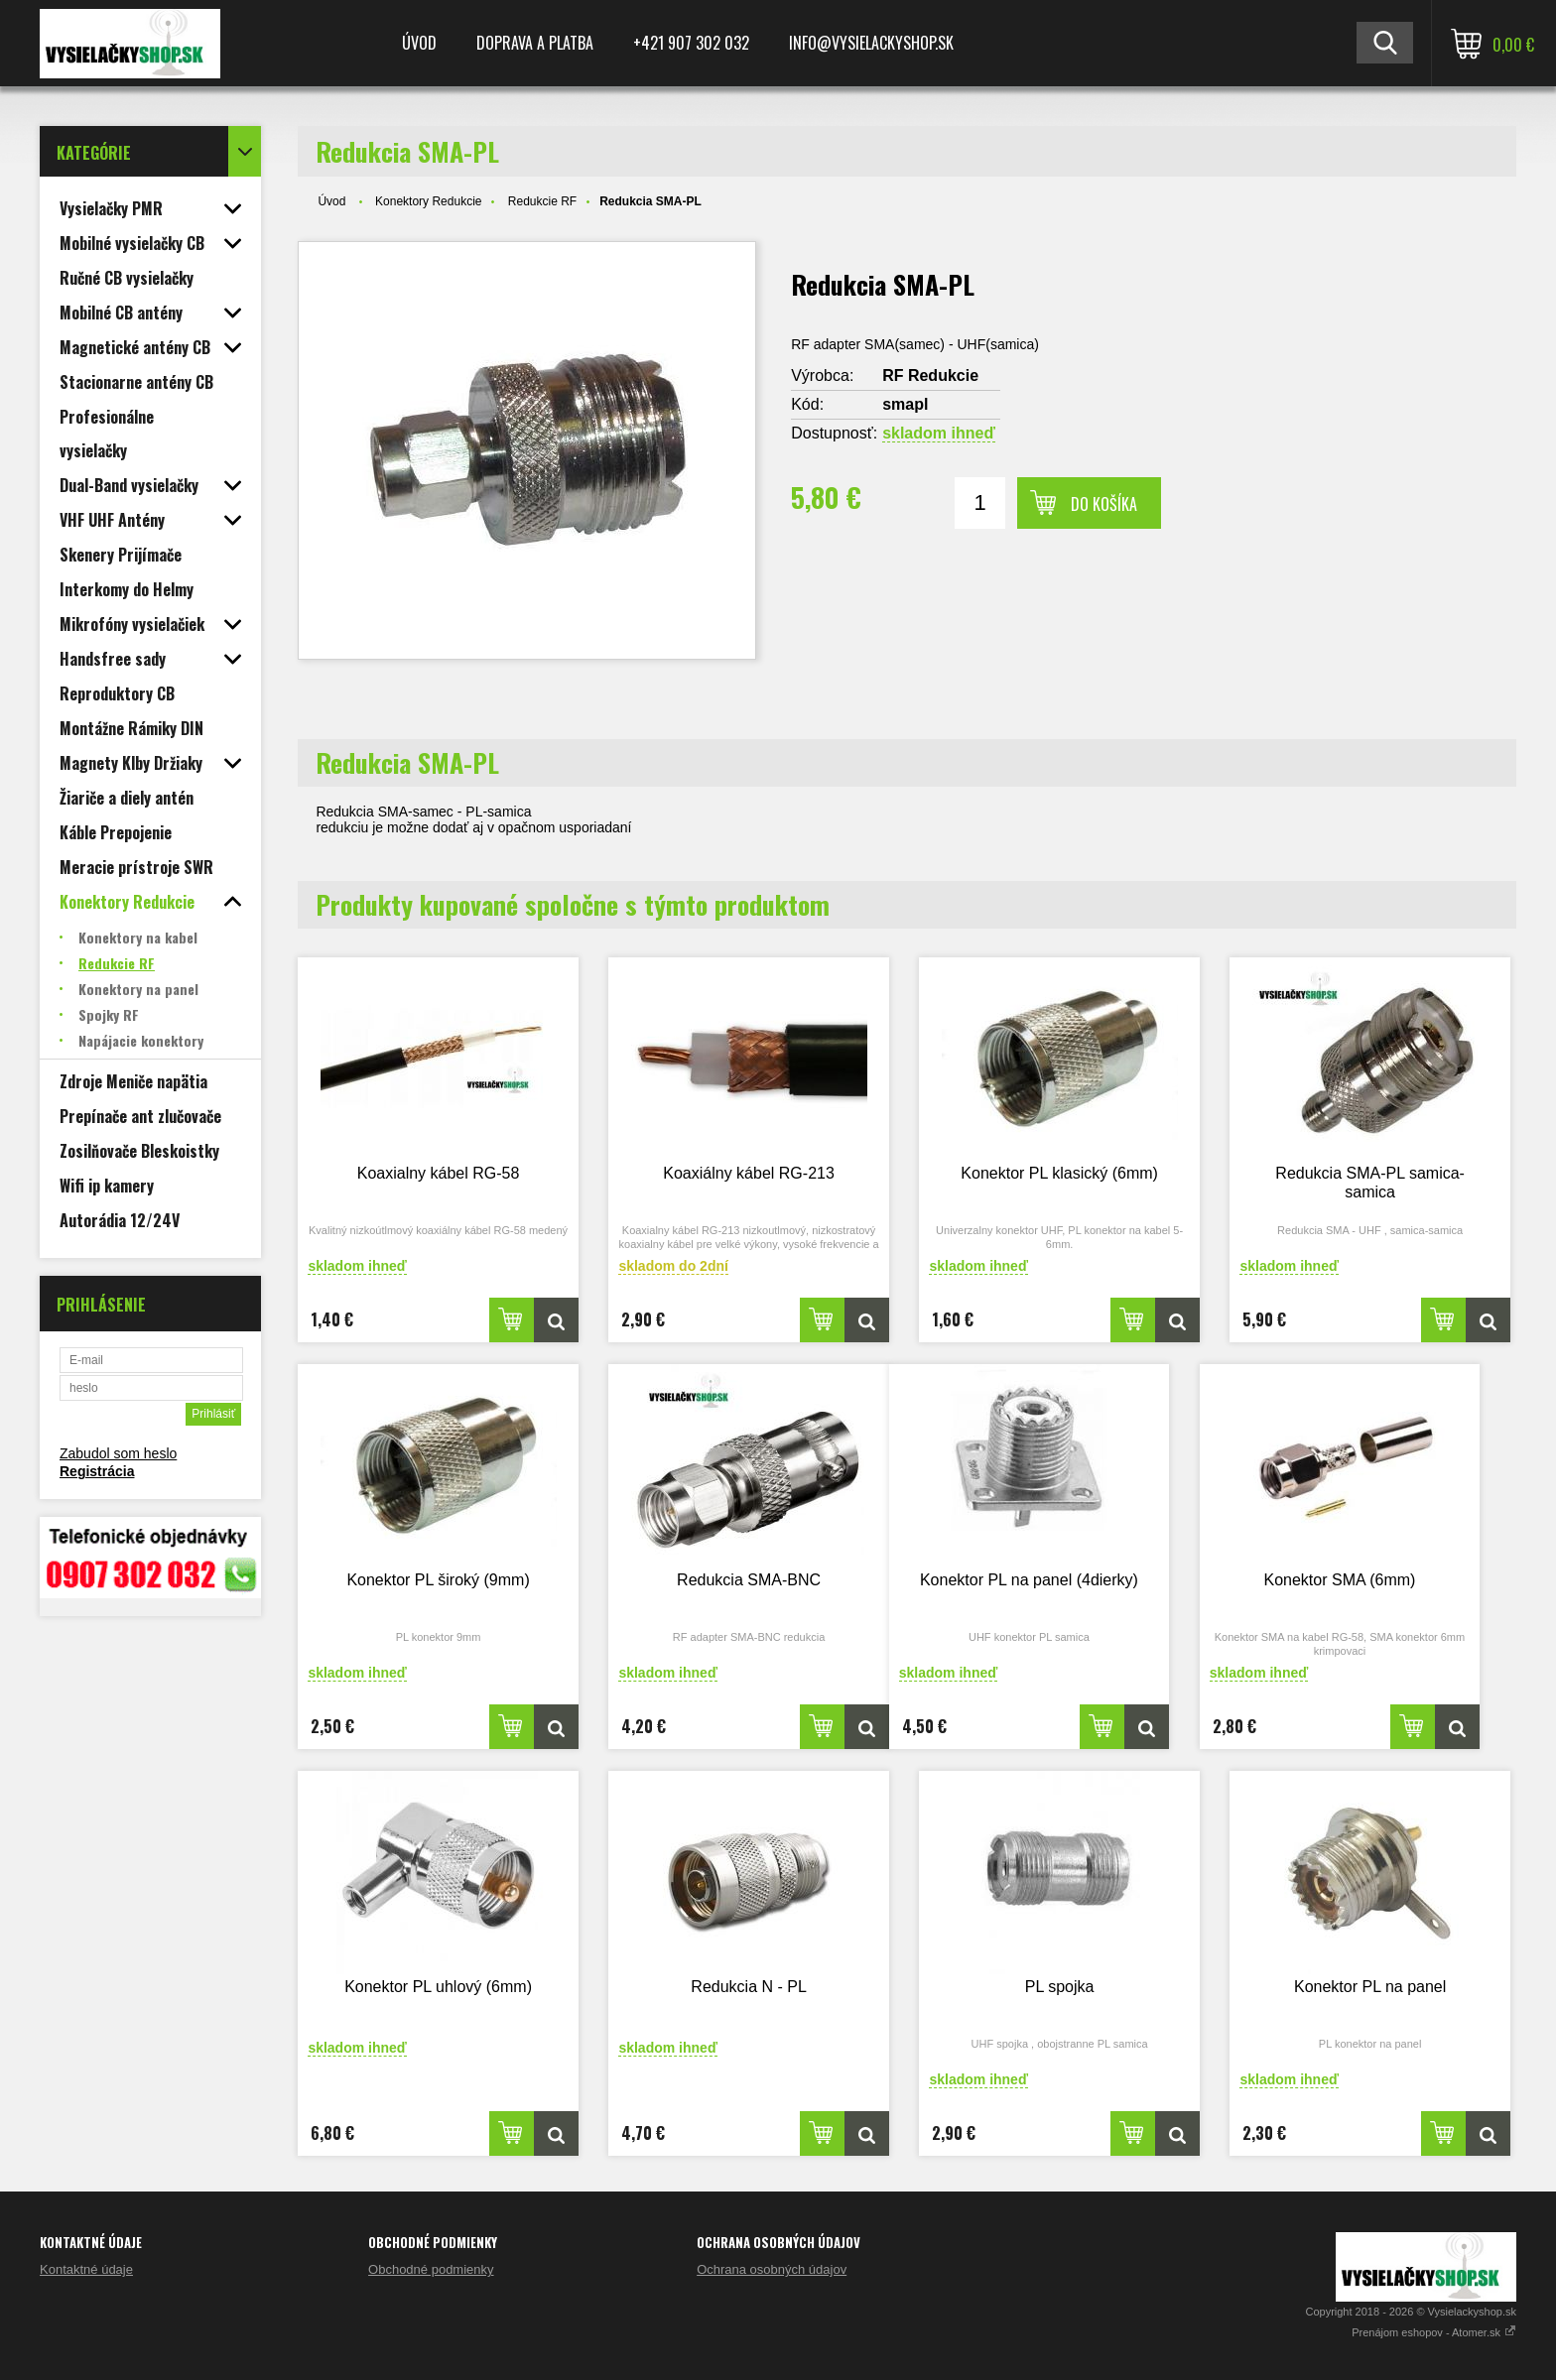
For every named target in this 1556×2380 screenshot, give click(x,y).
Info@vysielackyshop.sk (871, 43)
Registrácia (97, 1471)
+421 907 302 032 (691, 43)
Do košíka (1104, 504)
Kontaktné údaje (86, 2269)
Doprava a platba (534, 43)
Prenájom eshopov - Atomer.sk (1434, 2332)
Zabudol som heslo (118, 1453)
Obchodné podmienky (430, 2269)
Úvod (419, 43)
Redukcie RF (542, 201)
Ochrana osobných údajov (771, 2269)
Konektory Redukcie (428, 201)
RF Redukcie (930, 375)
